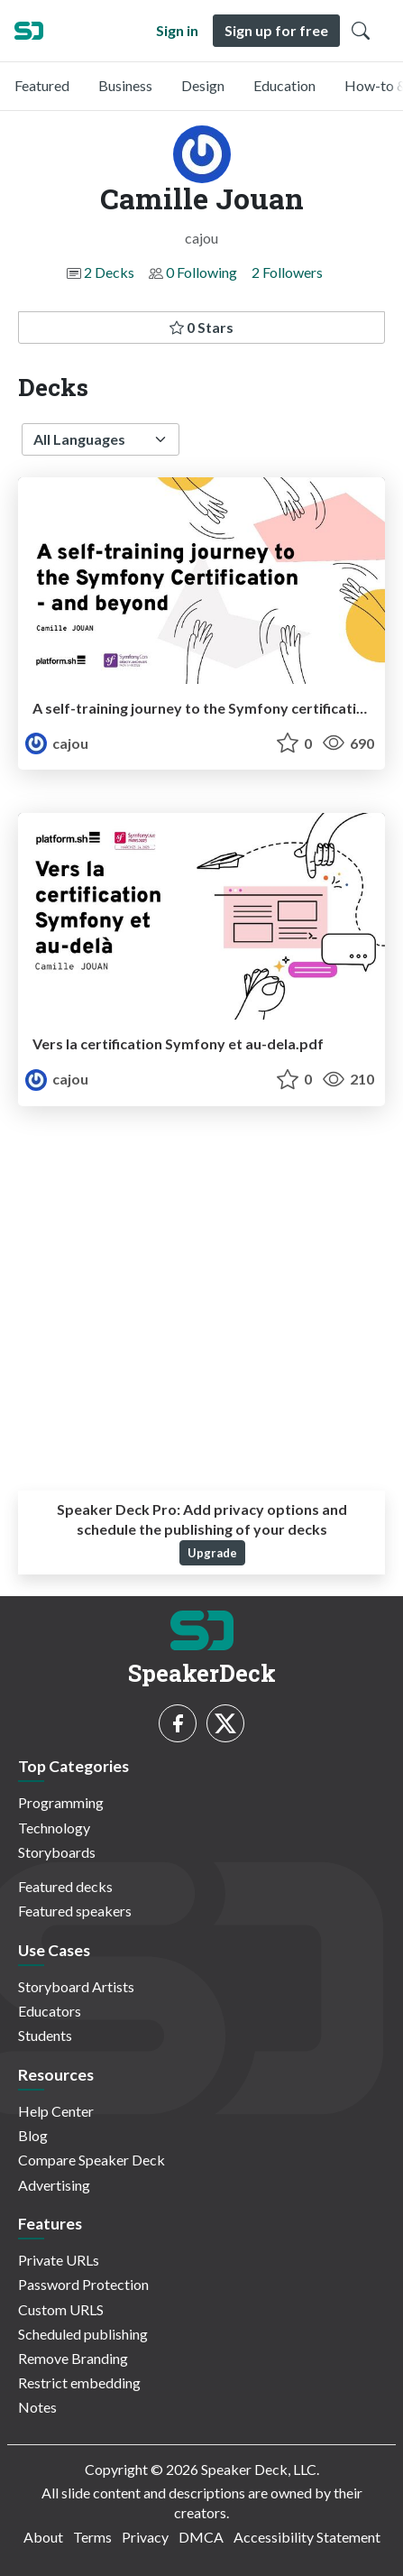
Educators (49, 2010)
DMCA (201, 2536)
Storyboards (57, 1851)
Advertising (54, 2184)
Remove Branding (73, 2358)
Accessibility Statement (307, 2536)
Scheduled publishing (83, 2333)
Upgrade (212, 1553)
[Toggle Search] (360, 30)
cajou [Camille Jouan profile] (56, 743)
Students (45, 2035)
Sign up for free (276, 30)
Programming (61, 1802)
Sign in (177, 30)
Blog (33, 2135)
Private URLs (58, 2259)
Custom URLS (61, 2309)
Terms (92, 2536)
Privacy (145, 2536)
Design (202, 85)
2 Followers (287, 272)
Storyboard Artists (76, 1986)
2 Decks (109, 272)
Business (125, 85)
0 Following (201, 272)
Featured (41, 85)
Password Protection (83, 2284)
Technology (54, 1827)
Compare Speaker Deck (91, 2159)
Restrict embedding (79, 2382)
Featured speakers (75, 1910)
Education (284, 85)
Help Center (56, 2110)
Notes (37, 2406)
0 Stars (201, 327)
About (43, 2536)
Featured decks (65, 1886)
